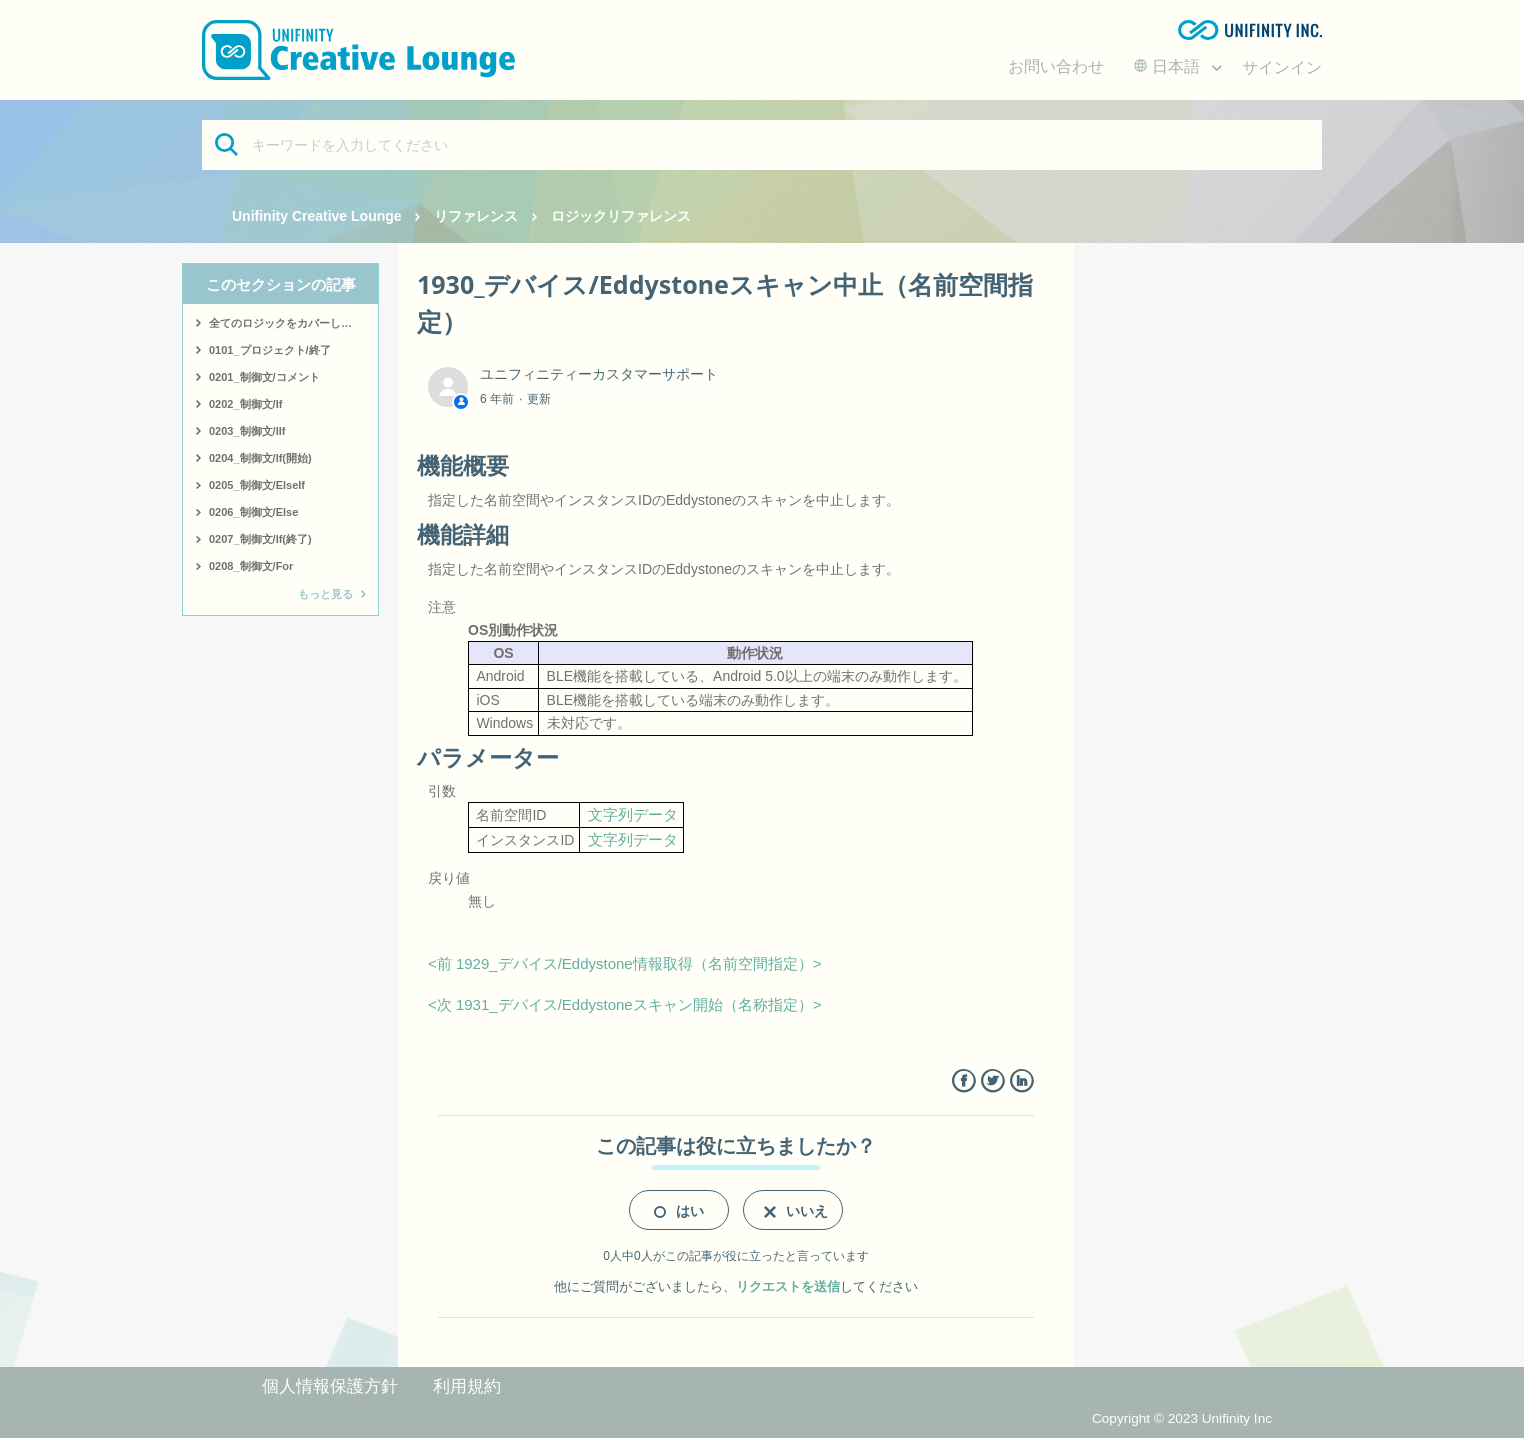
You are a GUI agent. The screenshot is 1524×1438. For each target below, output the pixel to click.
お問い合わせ (1056, 66)
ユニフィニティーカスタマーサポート (599, 374)
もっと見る (325, 594)
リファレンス (476, 216)
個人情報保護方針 (330, 1386)
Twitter (992, 1081)
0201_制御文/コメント (264, 377)
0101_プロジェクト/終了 (270, 350)
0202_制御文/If (245, 404)
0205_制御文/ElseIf (257, 485)
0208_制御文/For (251, 566)
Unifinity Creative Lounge (317, 216)
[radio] (679, 1210)
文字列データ (633, 814)
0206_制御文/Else (253, 512)
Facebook (963, 1081)
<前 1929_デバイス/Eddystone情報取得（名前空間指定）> (624, 963)
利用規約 (467, 1386)
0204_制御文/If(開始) (260, 458)
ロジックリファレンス (621, 216)
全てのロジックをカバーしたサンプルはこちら (293, 323)
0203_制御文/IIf (247, 431)
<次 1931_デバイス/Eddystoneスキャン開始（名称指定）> (624, 1004)
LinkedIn (1021, 1081)
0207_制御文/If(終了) (260, 539)
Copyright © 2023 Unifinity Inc (1182, 1418)
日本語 (1169, 66)
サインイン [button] (1282, 67)
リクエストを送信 (788, 1286)
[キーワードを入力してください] (762, 145)
